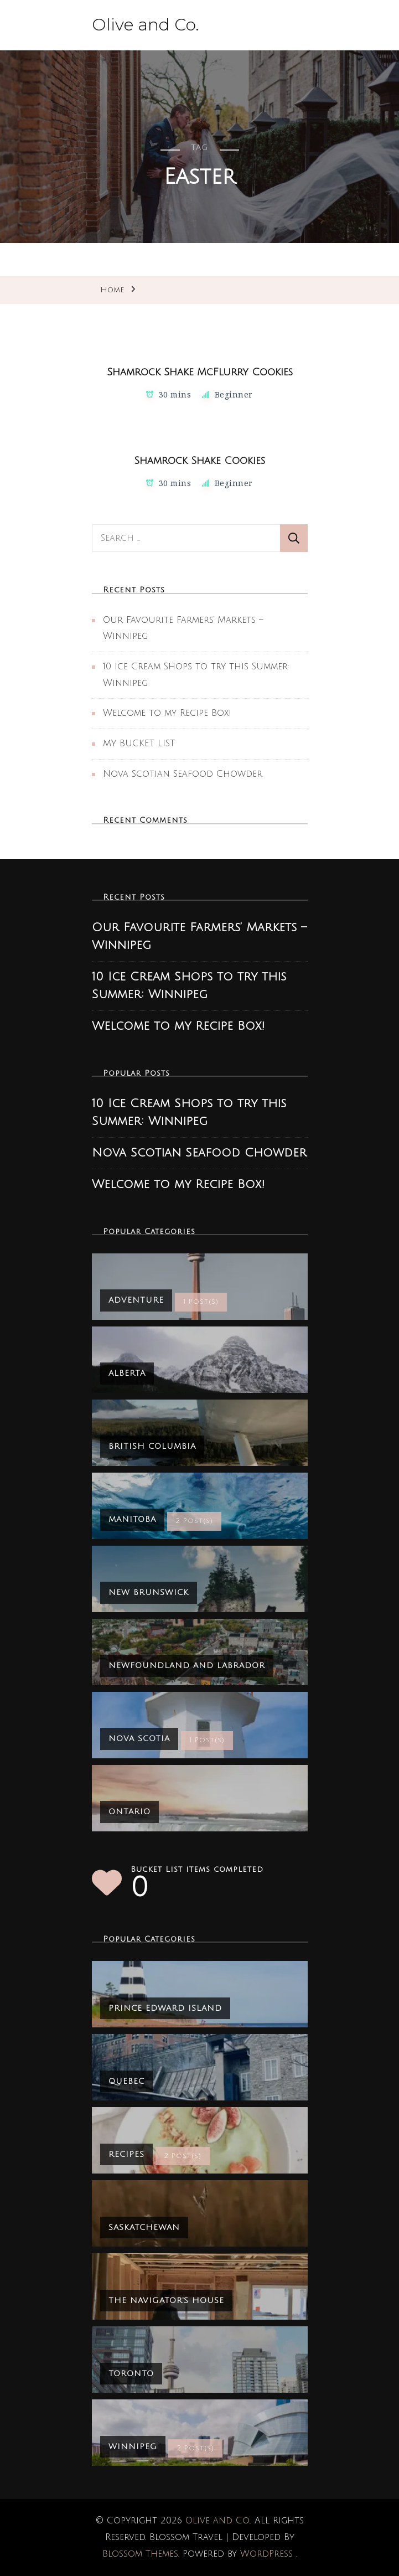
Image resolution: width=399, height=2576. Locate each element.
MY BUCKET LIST (139, 743)
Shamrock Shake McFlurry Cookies (200, 372)
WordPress (266, 2554)
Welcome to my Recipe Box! (167, 713)
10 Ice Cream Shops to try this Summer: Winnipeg (189, 985)
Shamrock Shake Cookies (199, 460)
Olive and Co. (145, 24)
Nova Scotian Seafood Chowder (182, 774)
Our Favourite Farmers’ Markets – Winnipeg (199, 936)
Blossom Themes (140, 2554)
